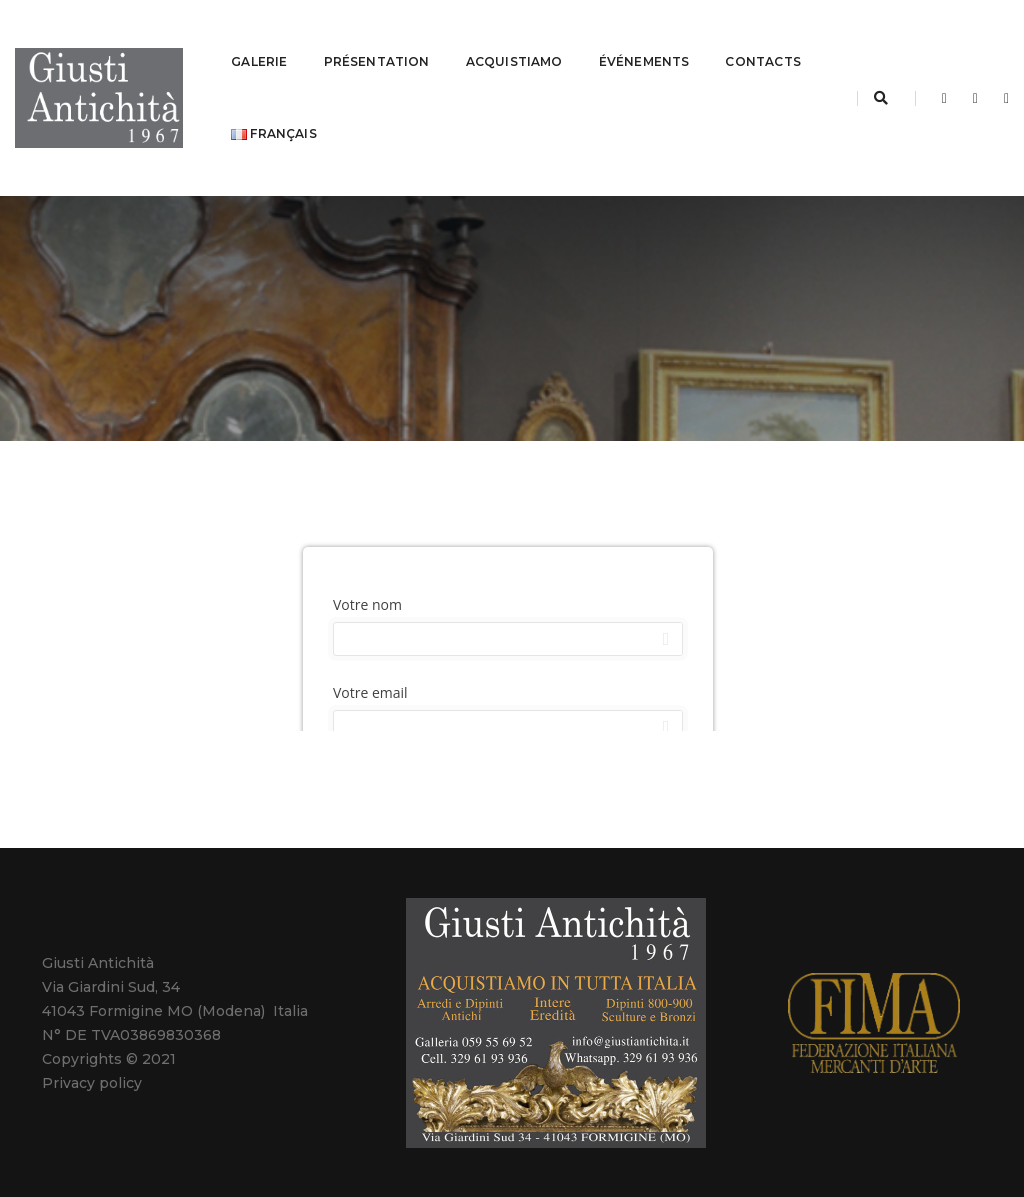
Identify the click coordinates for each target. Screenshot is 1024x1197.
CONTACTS (268, 107)
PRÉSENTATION (377, 35)
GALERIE (259, 35)
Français (386, 107)
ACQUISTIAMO (514, 35)
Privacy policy (92, 1031)
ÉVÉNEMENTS (644, 35)
